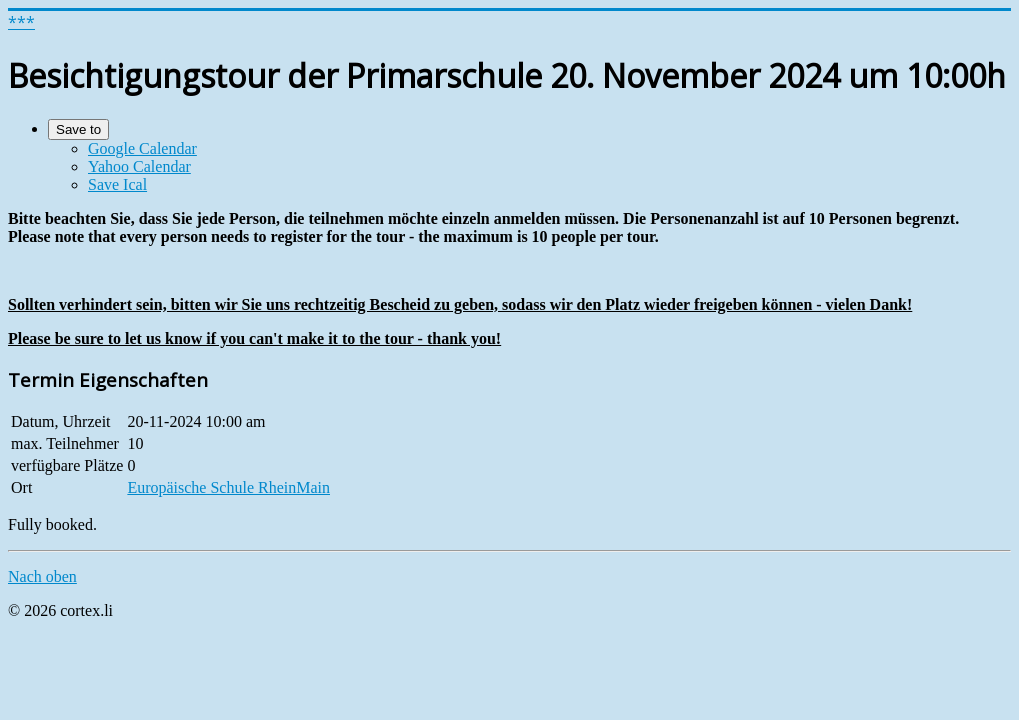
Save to (78, 129)
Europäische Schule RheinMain (228, 487)
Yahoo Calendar (139, 166)
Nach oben (42, 576)
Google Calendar (142, 148)
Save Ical (117, 184)
